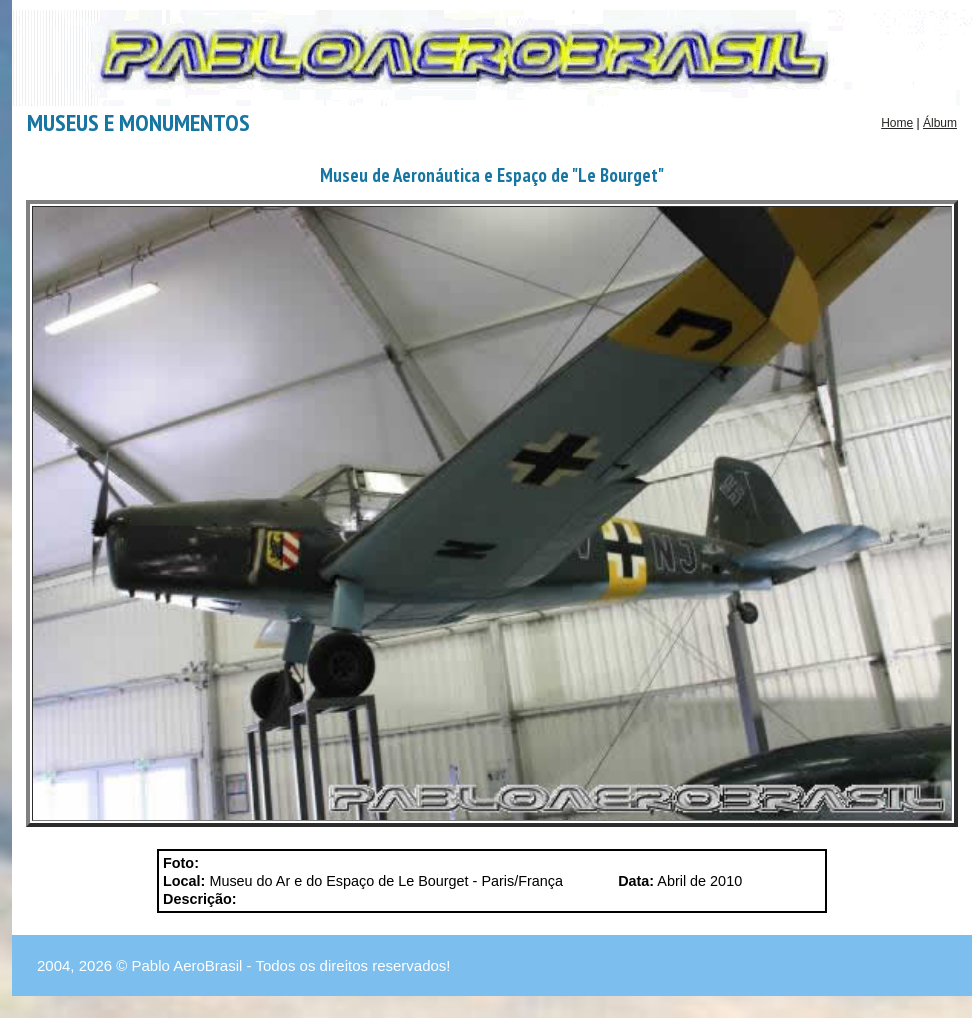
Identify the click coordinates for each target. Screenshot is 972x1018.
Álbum (940, 123)
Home (897, 123)
